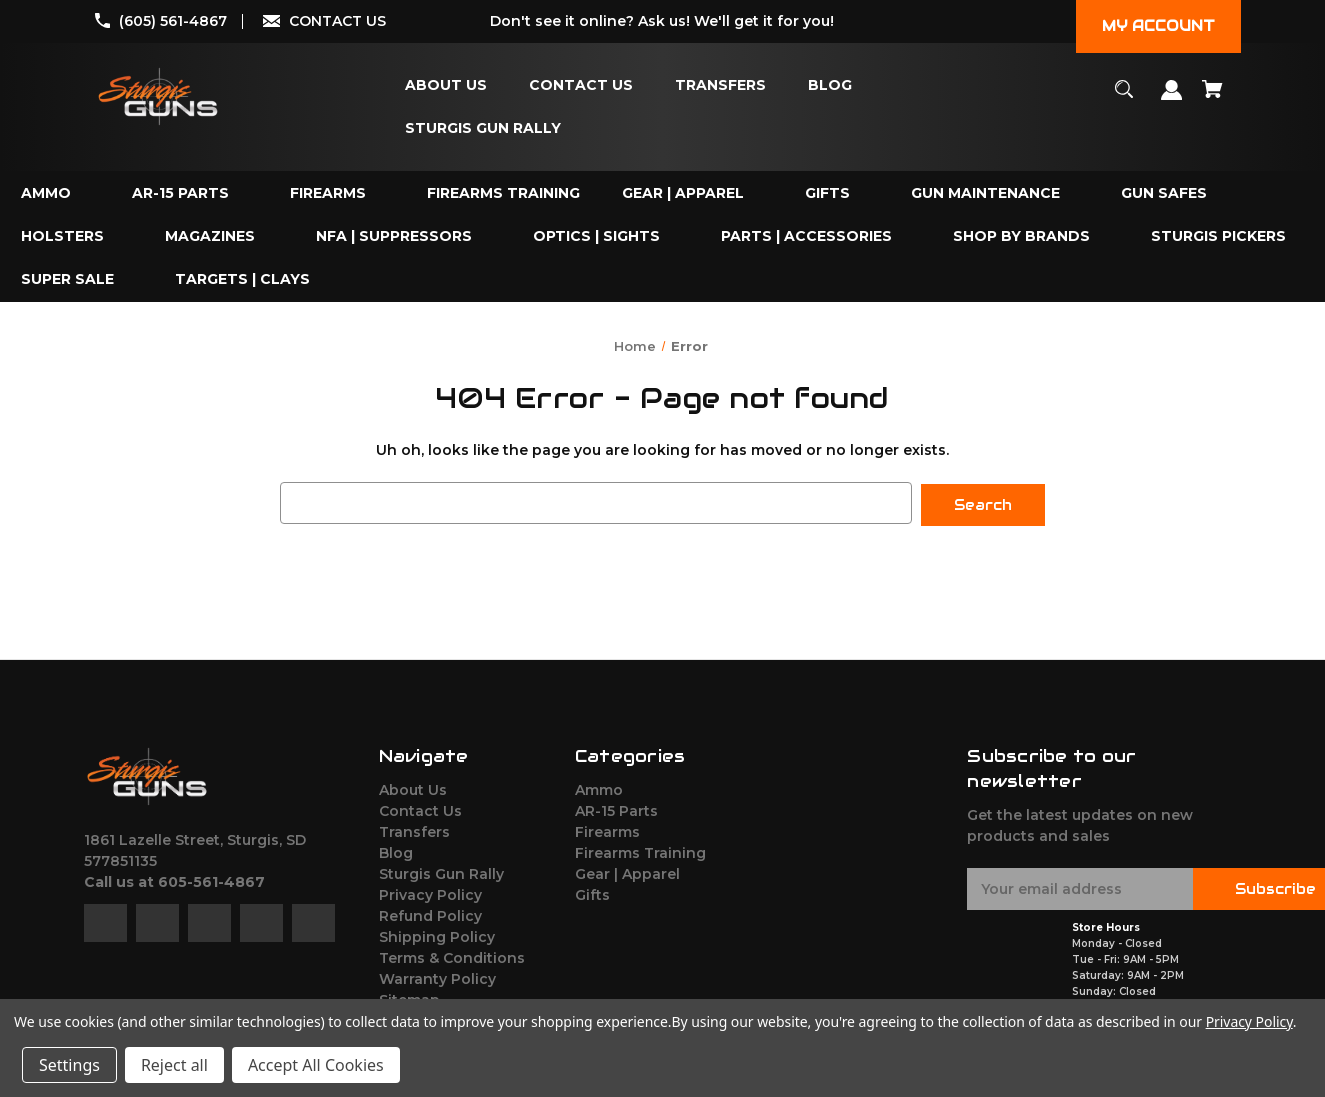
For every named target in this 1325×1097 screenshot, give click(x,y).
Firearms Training (640, 851)
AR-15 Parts (616, 809)
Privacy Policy (430, 893)
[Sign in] (1172, 99)
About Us (413, 788)
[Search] (1124, 98)
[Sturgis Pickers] (1218, 236)
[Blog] (830, 85)
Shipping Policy (437, 935)
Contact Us (420, 809)
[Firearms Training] (503, 193)
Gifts (592, 893)
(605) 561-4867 (173, 21)
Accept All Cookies (316, 1065)
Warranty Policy (437, 977)
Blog (396, 851)
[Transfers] (720, 85)
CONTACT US (337, 21)
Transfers (414, 830)
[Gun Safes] (1164, 193)
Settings (69, 1065)
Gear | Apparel (627, 872)
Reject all (174, 1065)
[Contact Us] (581, 85)
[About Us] (446, 85)
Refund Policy (430, 914)
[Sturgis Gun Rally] (483, 128)
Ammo (599, 788)
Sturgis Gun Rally (441, 872)
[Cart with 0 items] (1213, 98)
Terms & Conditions (452, 956)
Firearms (607, 830)
